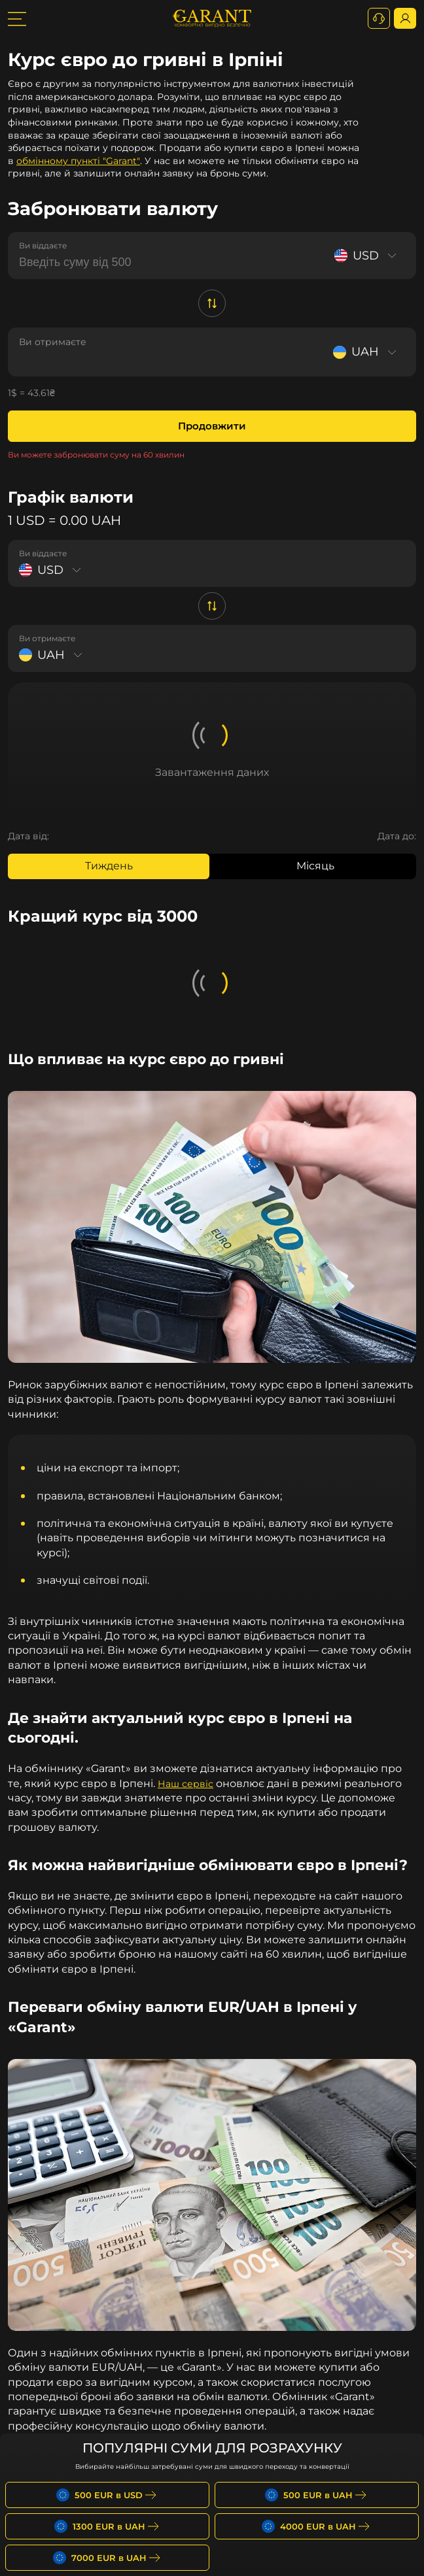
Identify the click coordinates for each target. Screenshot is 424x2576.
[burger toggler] (17, 18)
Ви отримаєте (52, 342)
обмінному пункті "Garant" (78, 161)
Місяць (315, 866)
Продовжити (212, 426)
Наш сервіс (185, 1784)
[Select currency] (367, 256)
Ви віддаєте (43, 245)
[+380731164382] (378, 18)
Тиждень (109, 866)
